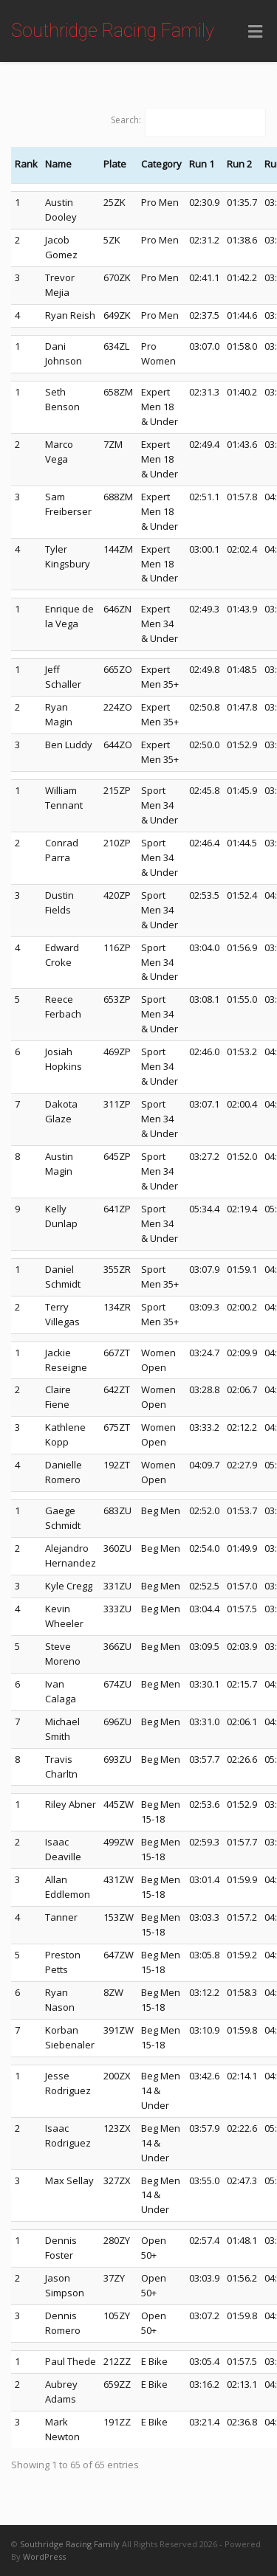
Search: (126, 120)
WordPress (44, 2556)
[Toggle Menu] (255, 31)
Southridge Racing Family (112, 30)
